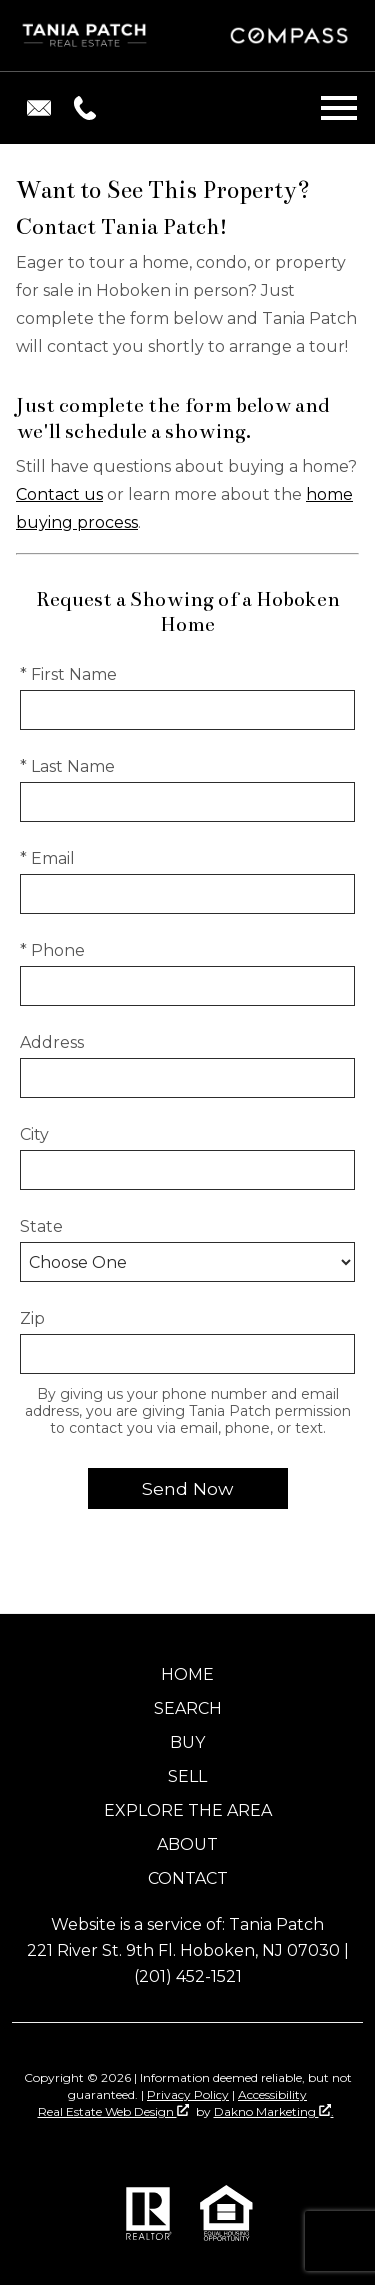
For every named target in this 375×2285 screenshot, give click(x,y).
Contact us (59, 494)
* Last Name (67, 766)
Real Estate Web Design (113, 2111)
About (187, 1844)
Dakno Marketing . (274, 2111)
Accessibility (272, 2094)
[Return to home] (86, 36)
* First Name (68, 674)
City (34, 1134)
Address (52, 1042)
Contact (188, 1878)
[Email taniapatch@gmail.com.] (39, 108)
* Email (47, 858)
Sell (187, 1776)
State (41, 1226)
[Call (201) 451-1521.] (81, 108)
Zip (32, 1318)
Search (188, 1708)
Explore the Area (188, 1810)
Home (187, 1674)
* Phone (52, 950)
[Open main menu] (339, 108)
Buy (187, 1742)
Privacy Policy (188, 2094)
